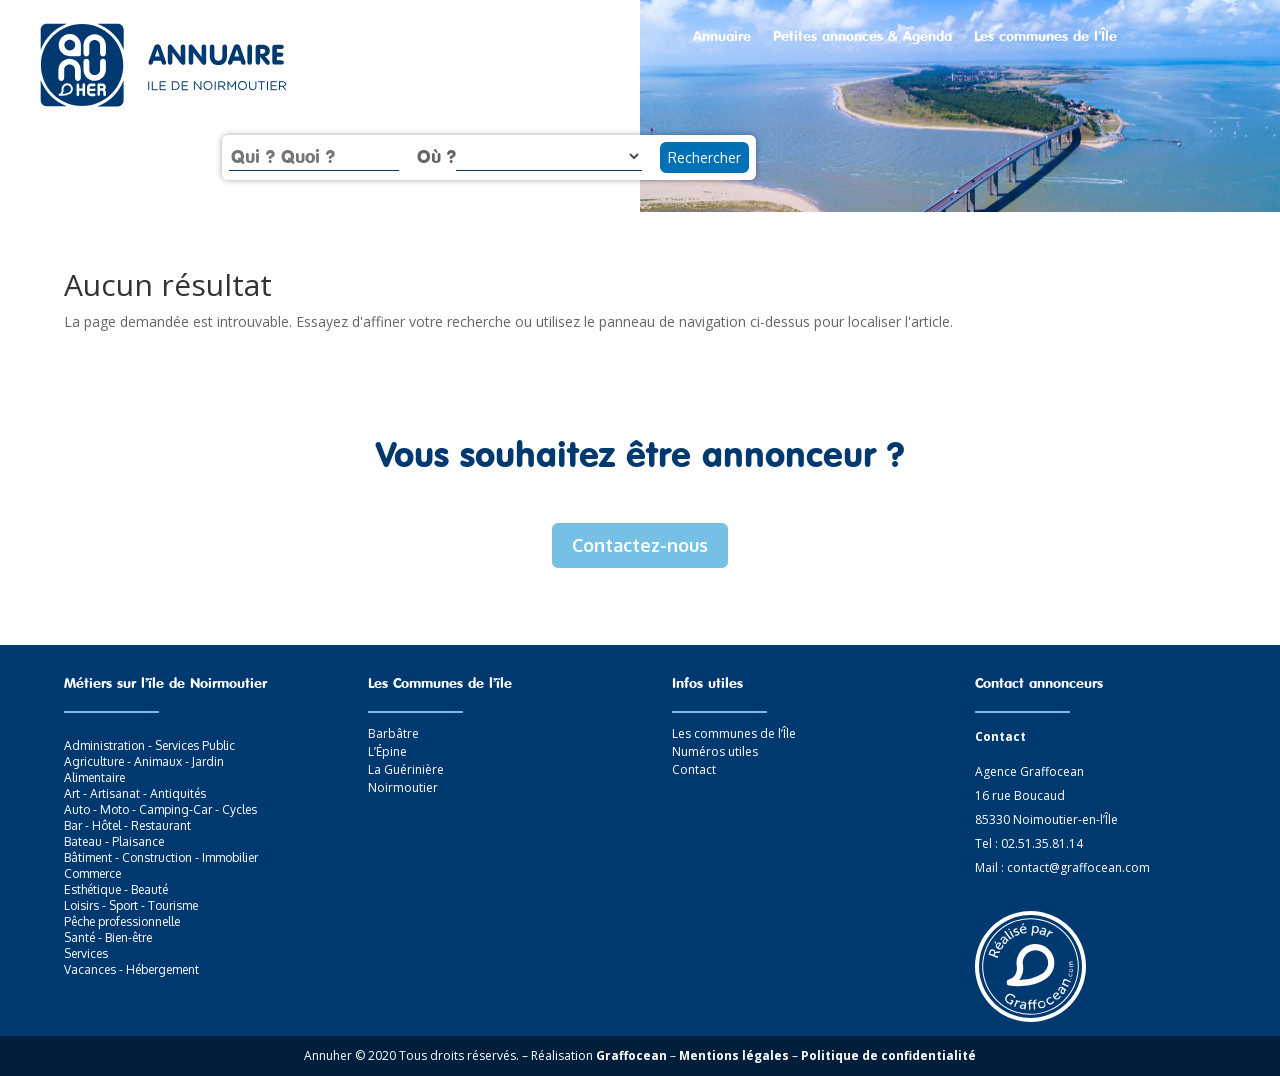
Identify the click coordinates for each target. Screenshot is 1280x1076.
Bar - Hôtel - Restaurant (127, 825)
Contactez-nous (640, 545)
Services (86, 953)
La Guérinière (406, 769)
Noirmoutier (403, 787)
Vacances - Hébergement (131, 969)
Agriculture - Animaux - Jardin (144, 761)
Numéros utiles (715, 751)
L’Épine (387, 751)
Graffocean (631, 1055)
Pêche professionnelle (122, 921)
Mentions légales (734, 1055)
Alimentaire (94, 777)
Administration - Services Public (149, 745)
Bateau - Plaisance (114, 841)
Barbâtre (393, 733)
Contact (694, 769)
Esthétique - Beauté (116, 889)
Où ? (436, 156)
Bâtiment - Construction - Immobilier (161, 857)
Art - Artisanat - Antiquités (135, 793)
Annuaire (722, 36)
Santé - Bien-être (108, 937)
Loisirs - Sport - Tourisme (131, 905)
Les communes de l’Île (1045, 36)
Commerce (92, 873)
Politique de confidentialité (888, 1055)
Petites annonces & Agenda (862, 36)
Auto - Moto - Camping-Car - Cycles (160, 809)
